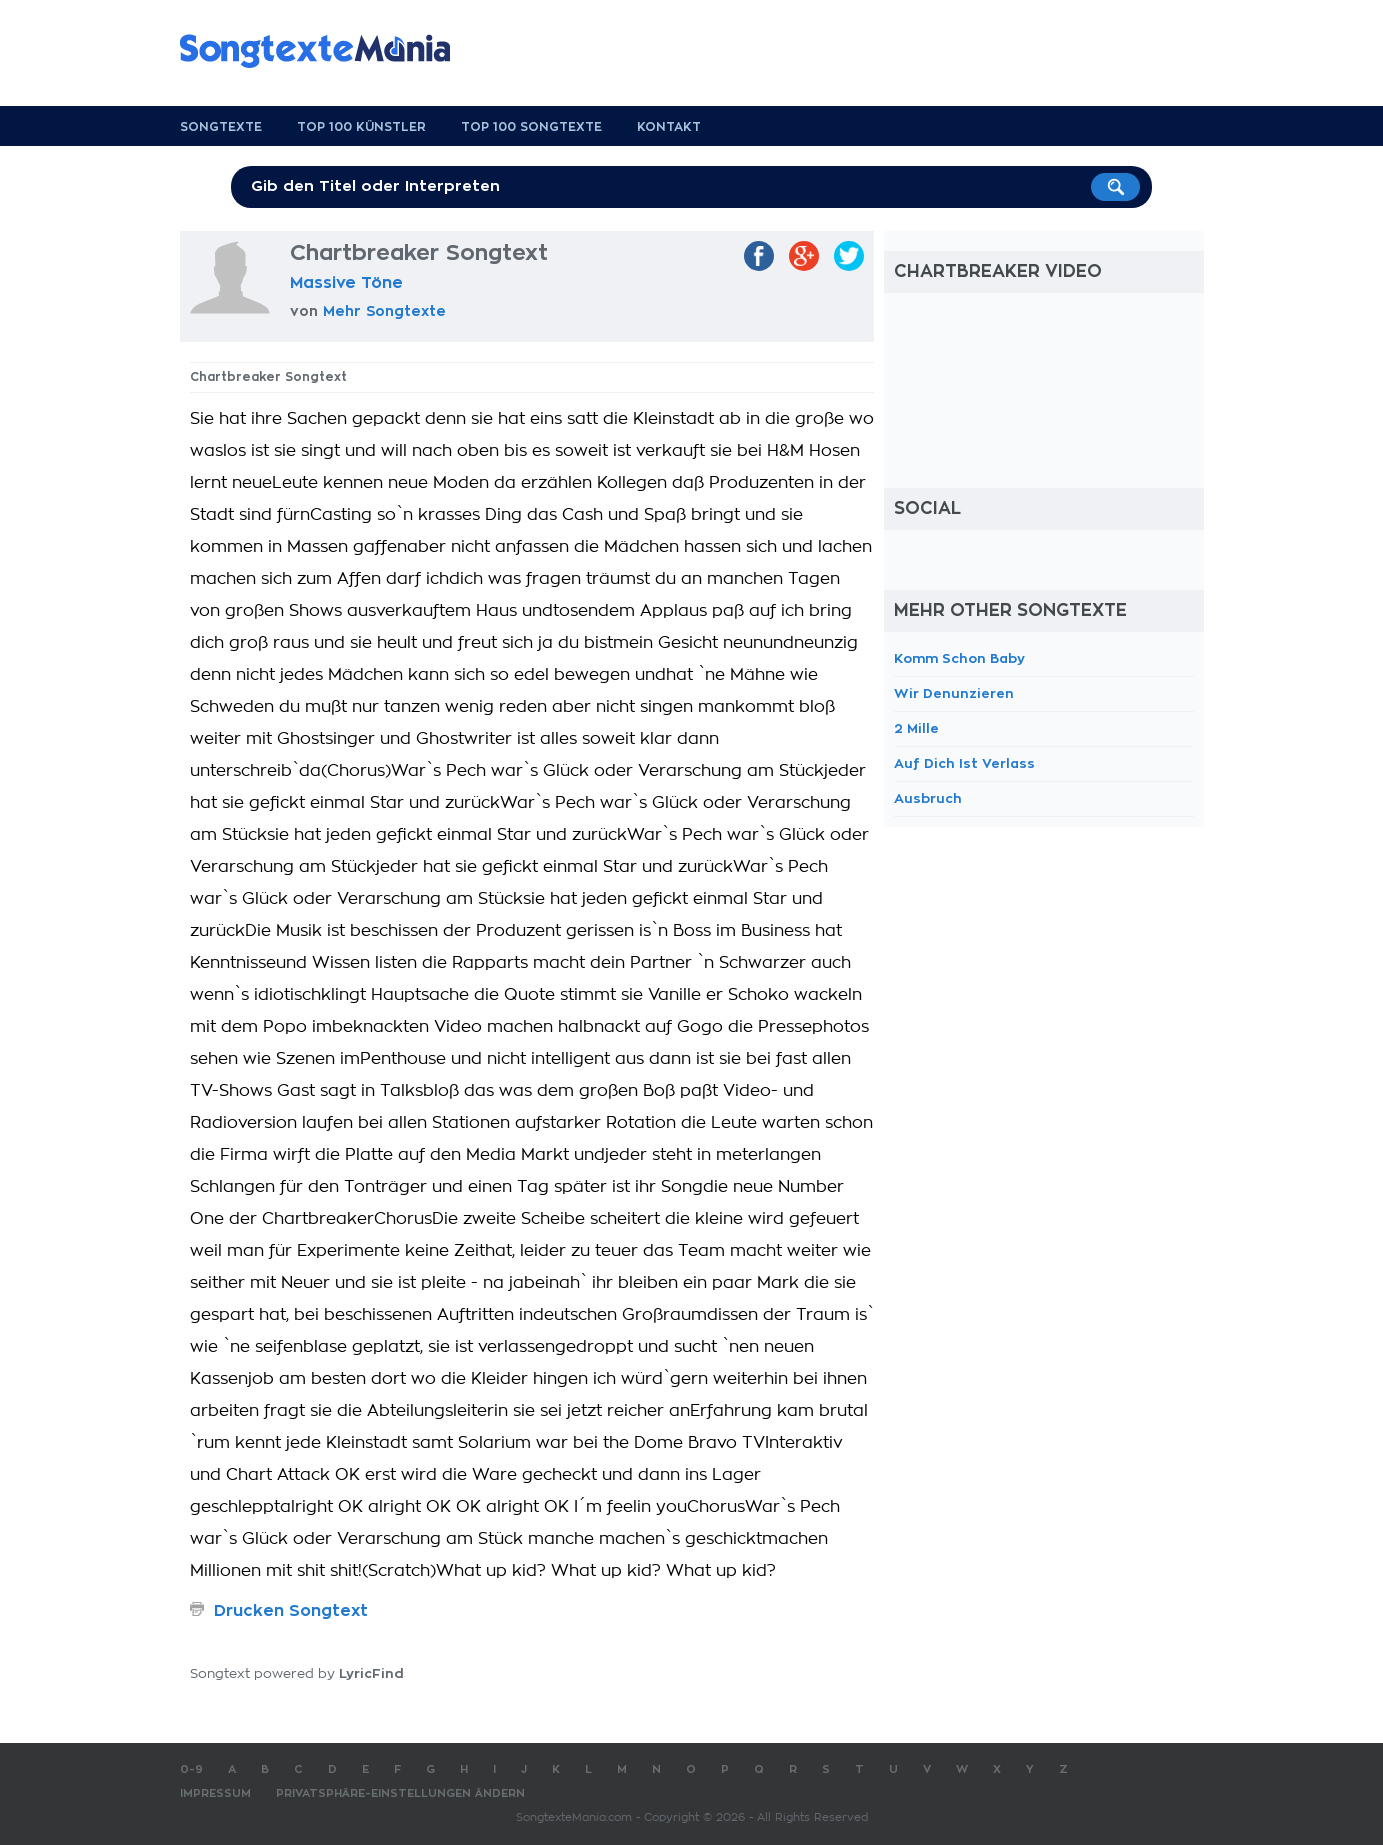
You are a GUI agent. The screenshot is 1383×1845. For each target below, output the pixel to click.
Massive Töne (346, 283)
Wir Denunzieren (954, 693)
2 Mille (916, 728)
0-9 (191, 1769)
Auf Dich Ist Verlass (964, 763)
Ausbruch (928, 798)
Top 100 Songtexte (531, 127)
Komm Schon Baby (959, 658)
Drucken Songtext (291, 1611)
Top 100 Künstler (361, 127)
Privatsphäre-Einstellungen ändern (400, 1793)
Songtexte (221, 127)
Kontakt (669, 127)
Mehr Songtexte (384, 311)
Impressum (215, 1793)
